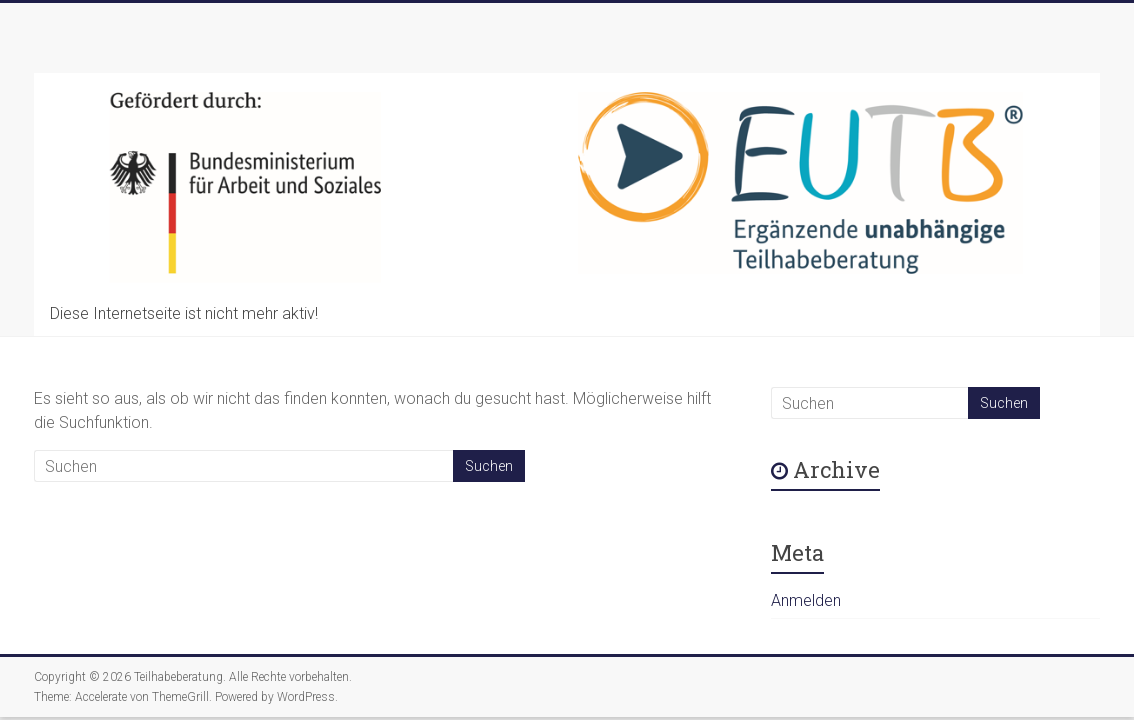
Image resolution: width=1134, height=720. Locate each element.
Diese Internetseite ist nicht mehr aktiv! (184, 313)
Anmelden (806, 600)
